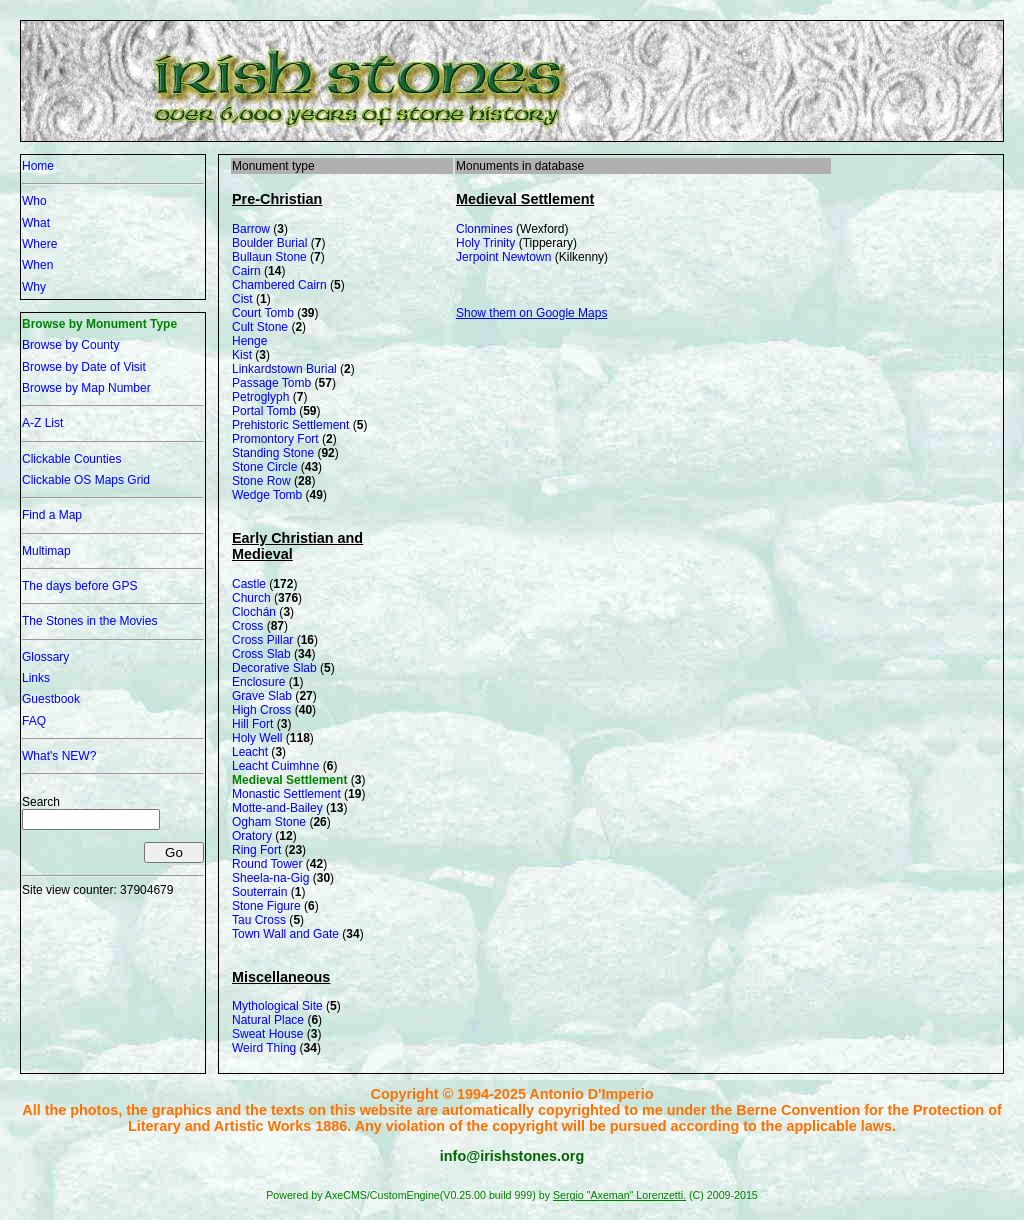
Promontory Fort (275, 439)
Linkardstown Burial (284, 369)
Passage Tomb (271, 383)
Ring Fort (256, 850)
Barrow (251, 229)
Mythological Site (277, 1006)
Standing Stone (273, 453)
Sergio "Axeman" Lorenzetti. (619, 1195)
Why (34, 287)
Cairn (246, 271)
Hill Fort (252, 724)
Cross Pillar (262, 640)
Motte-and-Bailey (277, 808)
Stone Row (261, 481)
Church (251, 598)
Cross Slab (261, 654)
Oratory (252, 836)
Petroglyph (260, 397)
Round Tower (267, 864)
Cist (242, 299)
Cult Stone (260, 327)
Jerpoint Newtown (503, 257)
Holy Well (257, 738)
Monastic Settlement (286, 794)
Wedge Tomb (267, 495)
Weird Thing (264, 1048)
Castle (249, 584)
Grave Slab (262, 696)
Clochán (254, 612)
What (36, 223)
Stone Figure (266, 906)
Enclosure (258, 682)
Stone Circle (264, 467)
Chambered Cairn (279, 285)
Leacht (250, 752)
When (37, 265)
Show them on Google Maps (531, 313)
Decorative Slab (274, 668)
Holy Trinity (485, 243)
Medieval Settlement (289, 780)
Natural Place (268, 1020)
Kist (242, 355)
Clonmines (484, 229)
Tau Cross (259, 920)
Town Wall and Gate (285, 934)
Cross (247, 626)
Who (34, 201)
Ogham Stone (269, 822)
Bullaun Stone (269, 257)
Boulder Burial (269, 243)
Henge (249, 341)
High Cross (261, 710)
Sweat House (267, 1034)
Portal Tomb (264, 411)
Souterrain (259, 892)
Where (39, 244)
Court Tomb (263, 313)
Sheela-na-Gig (270, 878)
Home (38, 166)
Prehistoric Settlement (290, 425)
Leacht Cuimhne (275, 766)
